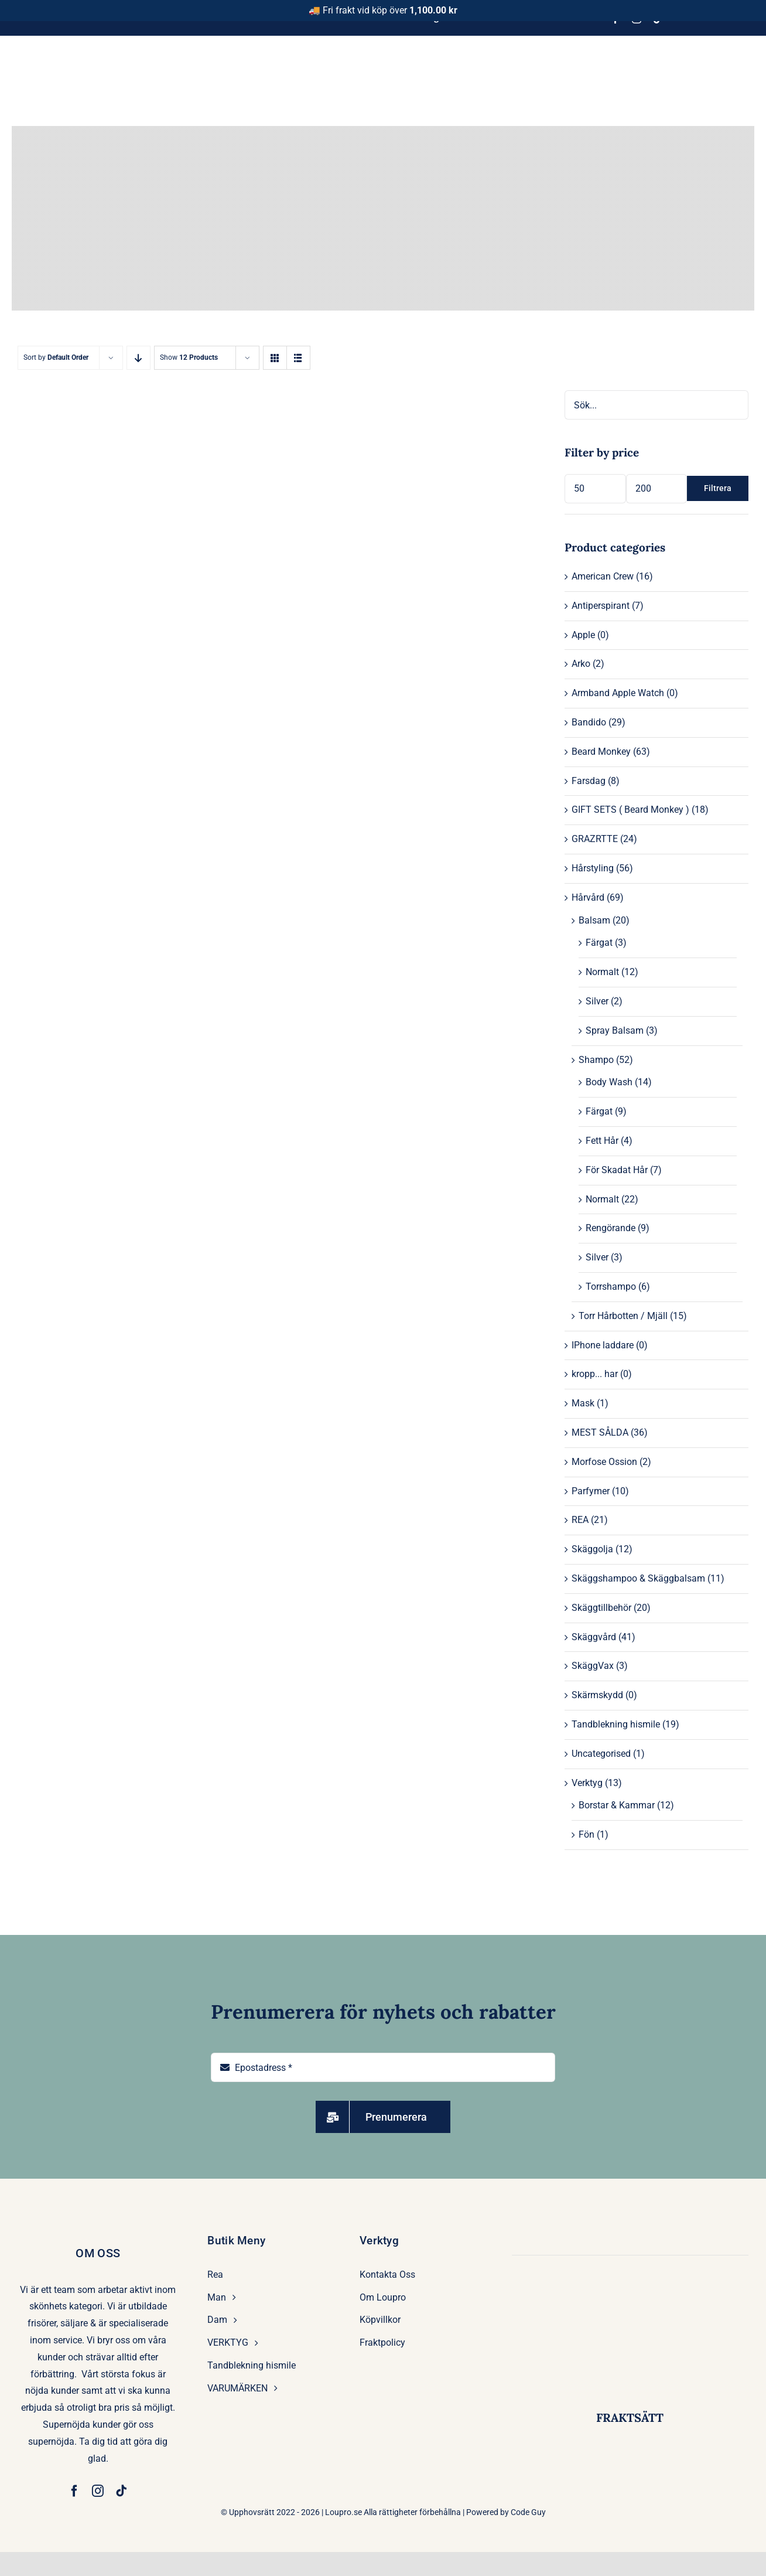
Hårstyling (593, 868)
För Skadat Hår (617, 1169)
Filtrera (717, 488)
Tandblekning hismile (616, 1724)
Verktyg (587, 1782)
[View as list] (298, 357)
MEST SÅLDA (600, 1432)
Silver (597, 1001)
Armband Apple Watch (618, 692)
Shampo (596, 1059)
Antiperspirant (601, 605)
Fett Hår (602, 1140)
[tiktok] (121, 2491)
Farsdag (589, 780)
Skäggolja (592, 1549)
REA (580, 1519)
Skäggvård (594, 1637)
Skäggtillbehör (601, 1607)
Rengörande (610, 1228)
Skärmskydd (597, 1695)
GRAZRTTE (595, 838)
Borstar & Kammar (617, 1805)
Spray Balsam (615, 1030)
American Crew (603, 576)
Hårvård (588, 897)
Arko (581, 663)
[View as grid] (275, 357)
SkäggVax (593, 1665)
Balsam (594, 920)
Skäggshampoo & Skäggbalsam (638, 1578)
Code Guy (528, 2512)
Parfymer (591, 1491)
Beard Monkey (601, 751)
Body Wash (609, 1082)
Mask (583, 1403)
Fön (586, 1834)
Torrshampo (611, 1286)
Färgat (599, 942)
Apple (583, 634)
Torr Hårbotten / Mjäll (623, 1315)
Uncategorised (601, 1753)
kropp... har (595, 1373)
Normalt (602, 971)
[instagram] (98, 2491)
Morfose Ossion (604, 1461)
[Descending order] (138, 357)
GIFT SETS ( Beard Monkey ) (630, 809)
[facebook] (74, 2491)
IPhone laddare (603, 1345)
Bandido (589, 722)
